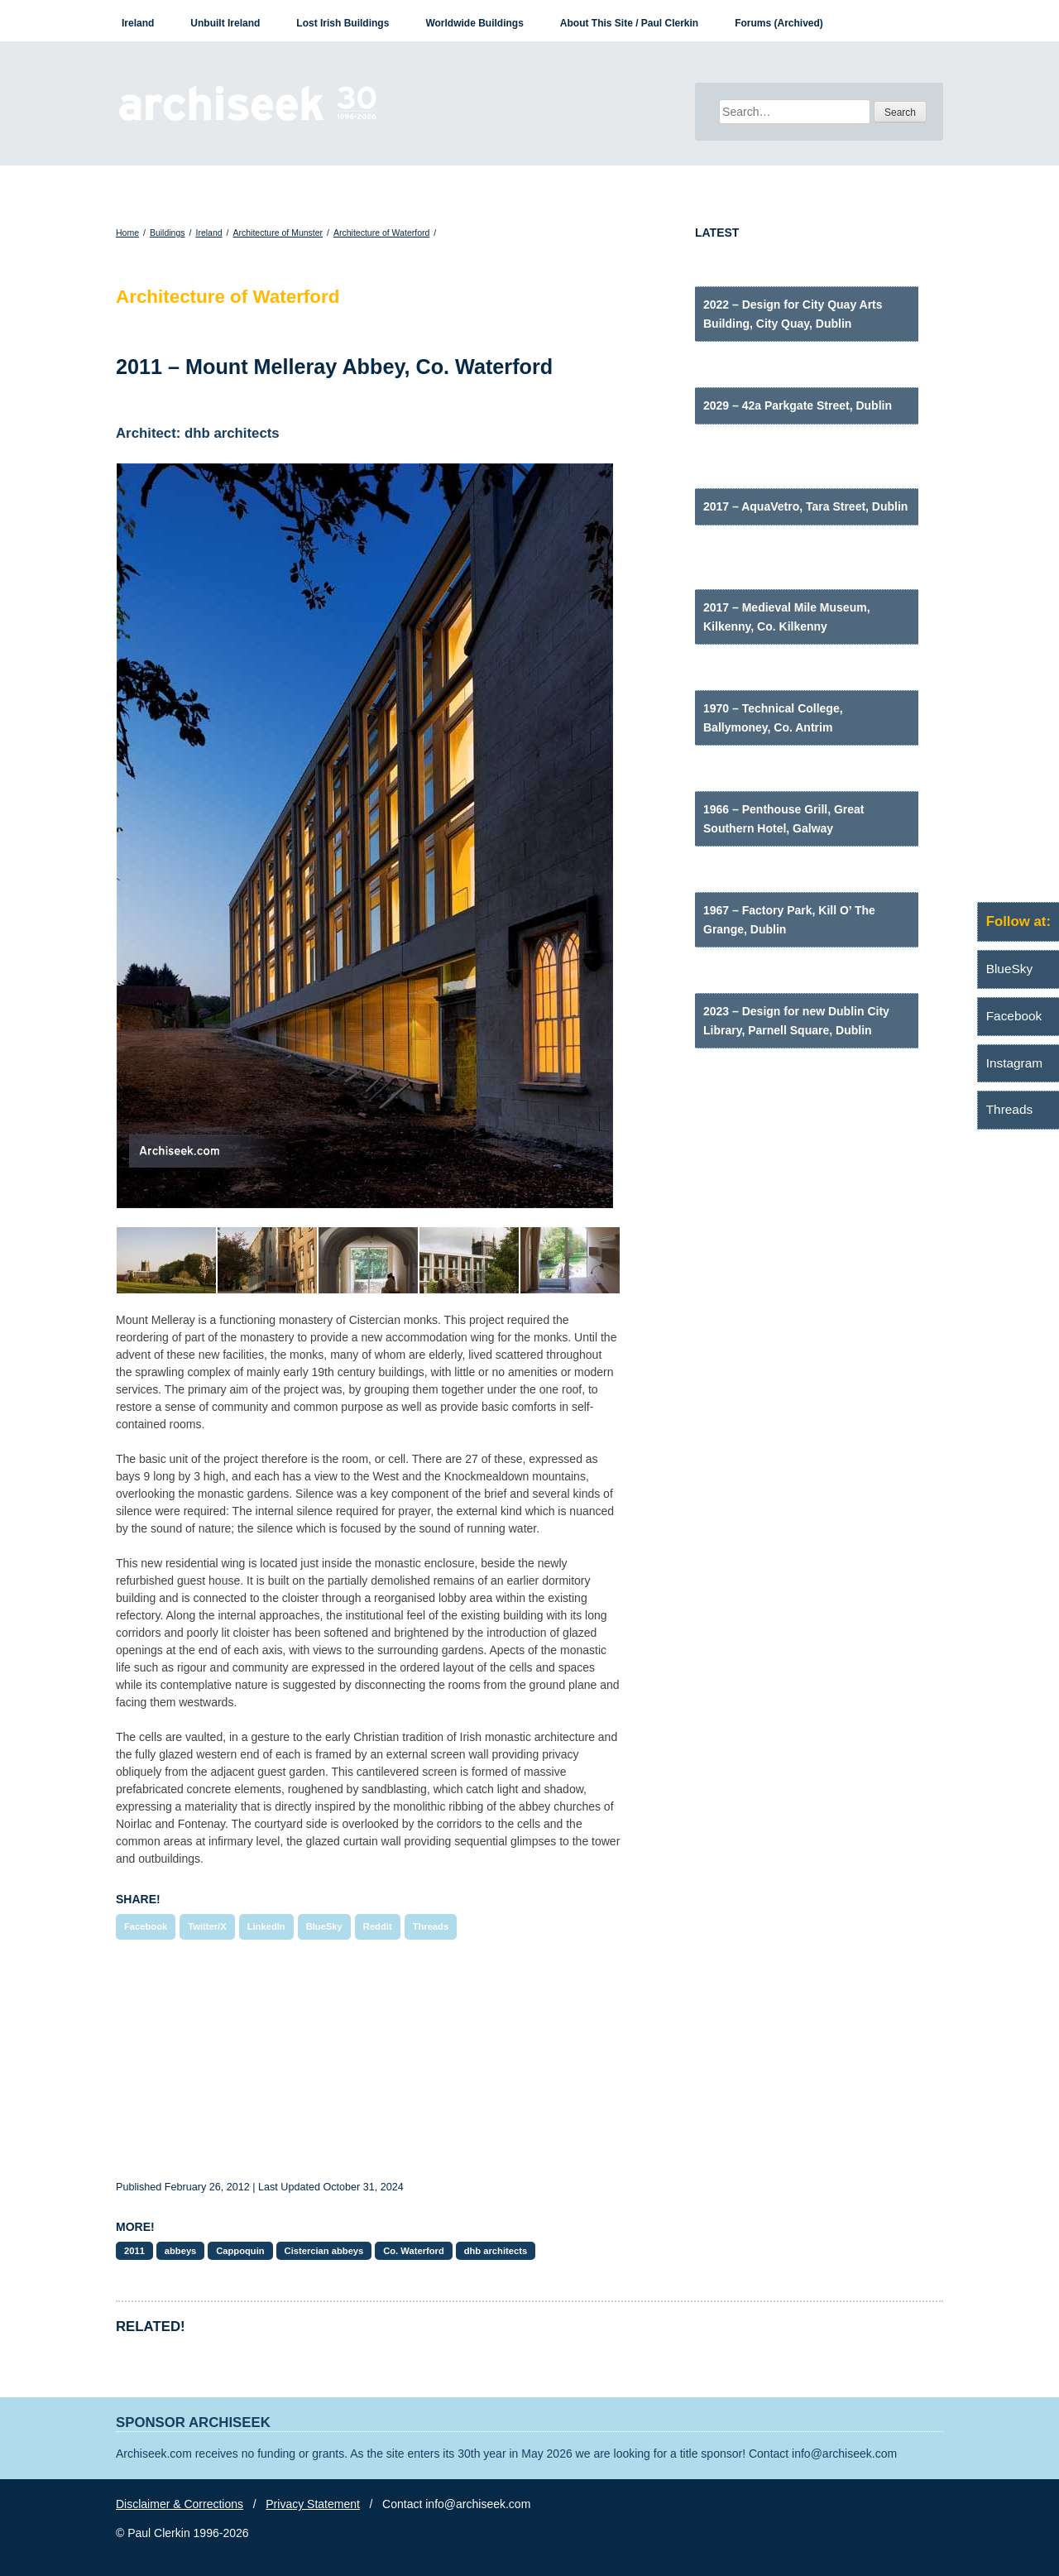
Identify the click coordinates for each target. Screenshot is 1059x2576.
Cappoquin (240, 2251)
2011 (134, 2251)
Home (127, 232)
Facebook (145, 1926)
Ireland (138, 23)
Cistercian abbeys (324, 2251)
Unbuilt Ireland (225, 23)
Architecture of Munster (278, 232)
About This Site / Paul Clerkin (629, 23)
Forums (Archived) (779, 23)
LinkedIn (266, 1926)
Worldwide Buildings (474, 23)
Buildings (167, 232)
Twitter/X (207, 1926)
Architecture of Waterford (381, 232)
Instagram (1014, 1063)
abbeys (181, 2251)
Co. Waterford (413, 2251)
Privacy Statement (313, 2504)
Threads (431, 1926)
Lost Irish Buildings (342, 23)
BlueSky (324, 1926)
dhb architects (495, 2251)
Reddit (377, 1926)
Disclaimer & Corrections (179, 2504)
